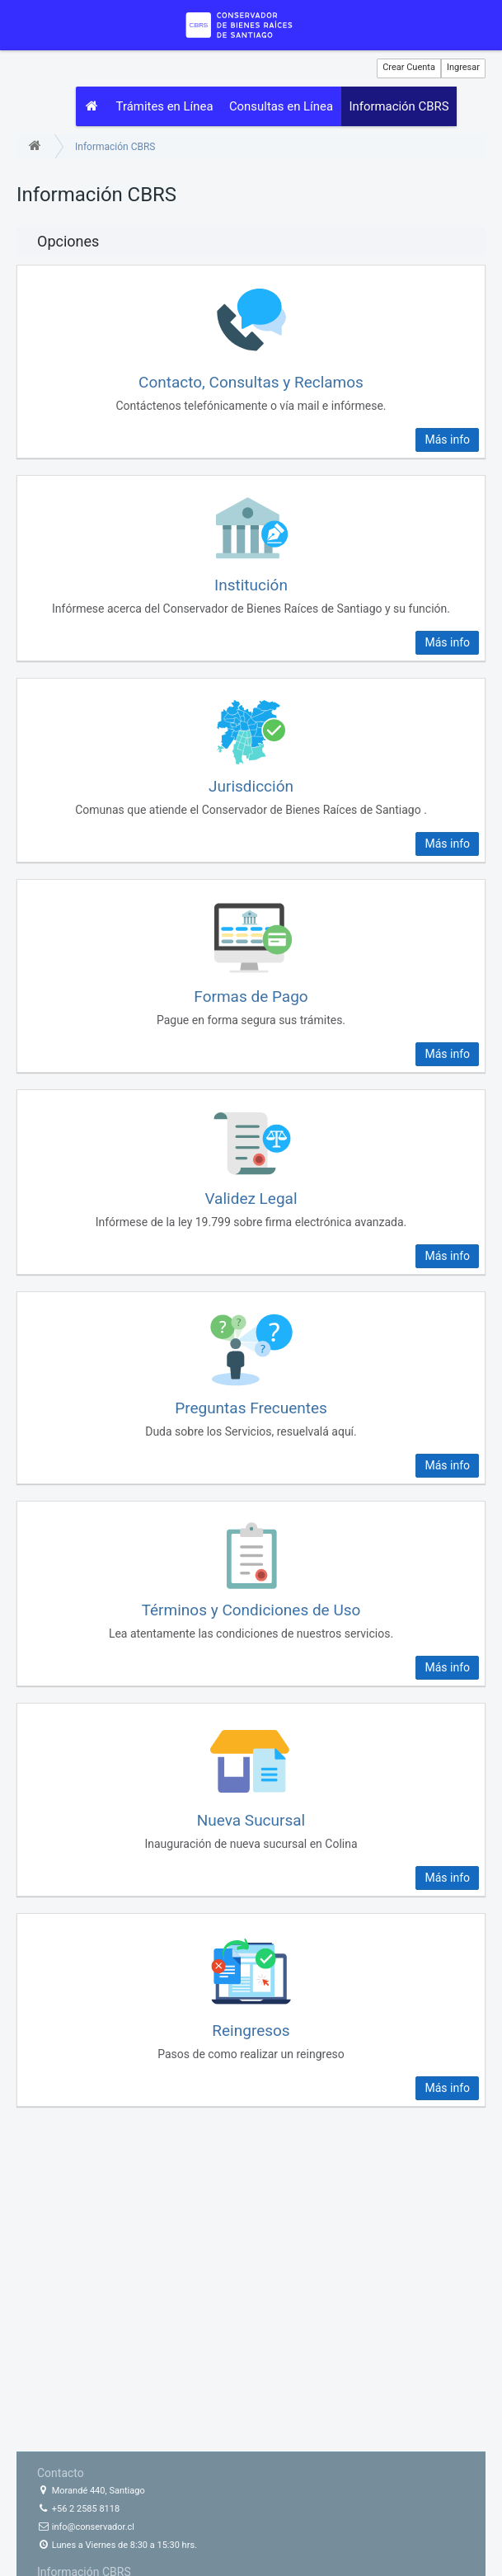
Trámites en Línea (166, 108)
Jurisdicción (251, 787)
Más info (447, 440)
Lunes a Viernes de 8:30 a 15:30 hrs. (117, 2545)
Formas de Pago (250, 997)
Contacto (60, 2473)
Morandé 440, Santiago (91, 2490)
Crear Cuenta (408, 67)
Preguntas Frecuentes (251, 1409)
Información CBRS (402, 108)
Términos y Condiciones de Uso (251, 1610)
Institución (251, 585)
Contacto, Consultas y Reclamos (251, 383)
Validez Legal (250, 1199)
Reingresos (250, 2031)
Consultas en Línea (283, 108)
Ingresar (463, 67)
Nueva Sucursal (251, 1821)
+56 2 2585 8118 (78, 2508)
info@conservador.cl (85, 2527)
